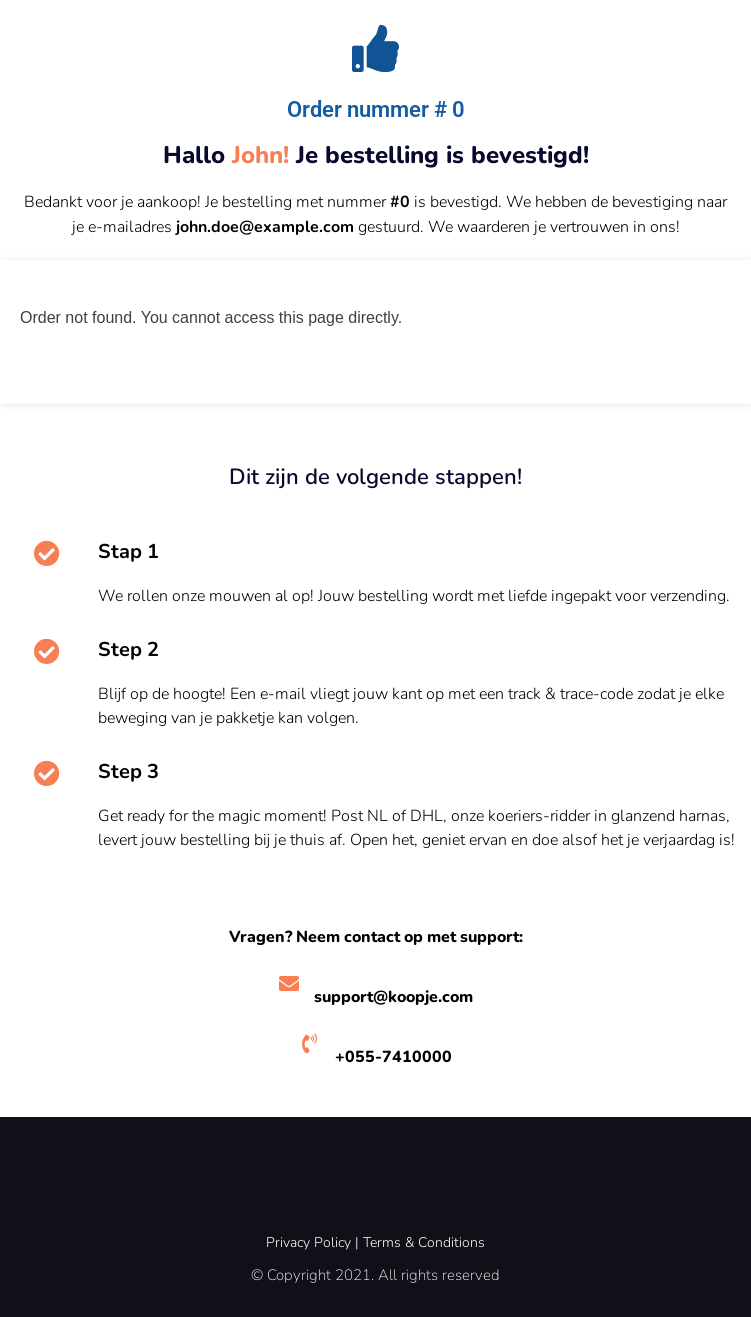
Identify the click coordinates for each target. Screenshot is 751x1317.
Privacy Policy (308, 1242)
